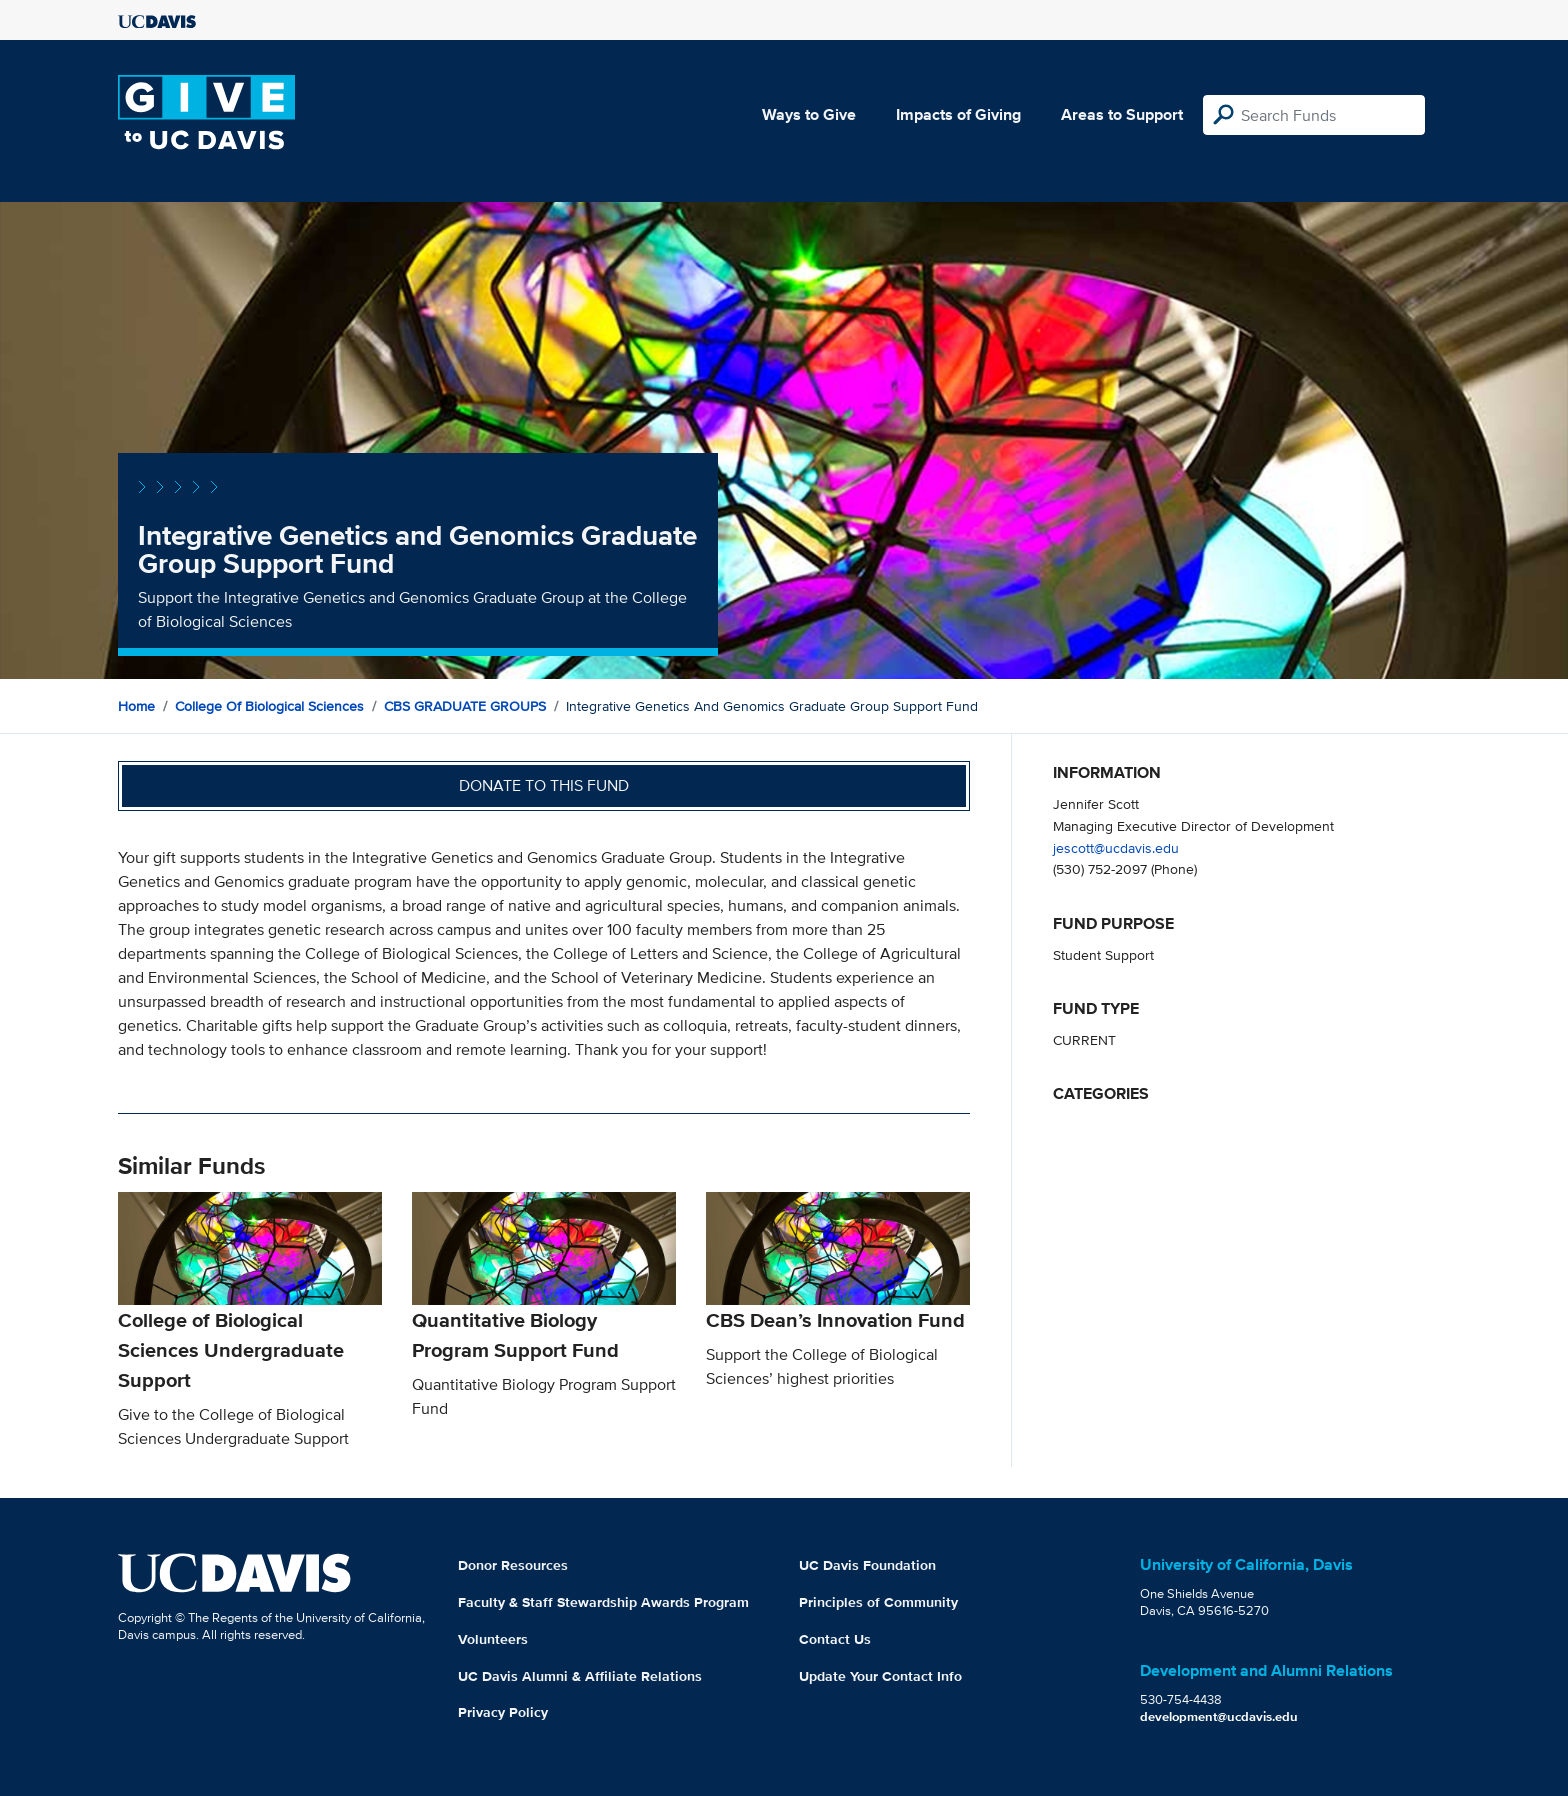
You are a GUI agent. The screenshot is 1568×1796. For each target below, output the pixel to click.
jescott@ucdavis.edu (1116, 847)
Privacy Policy (503, 1712)
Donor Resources (513, 1565)
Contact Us (835, 1639)
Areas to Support (1122, 114)
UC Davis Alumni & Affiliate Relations (580, 1676)
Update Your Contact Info (880, 1676)
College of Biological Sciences (269, 706)
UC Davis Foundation (867, 1565)
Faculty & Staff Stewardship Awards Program (603, 1602)
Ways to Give (809, 114)
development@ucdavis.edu (1219, 1716)
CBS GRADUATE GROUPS (465, 706)
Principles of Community (878, 1602)
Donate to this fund (544, 785)
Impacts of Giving (958, 114)
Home (136, 706)
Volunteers (493, 1639)
